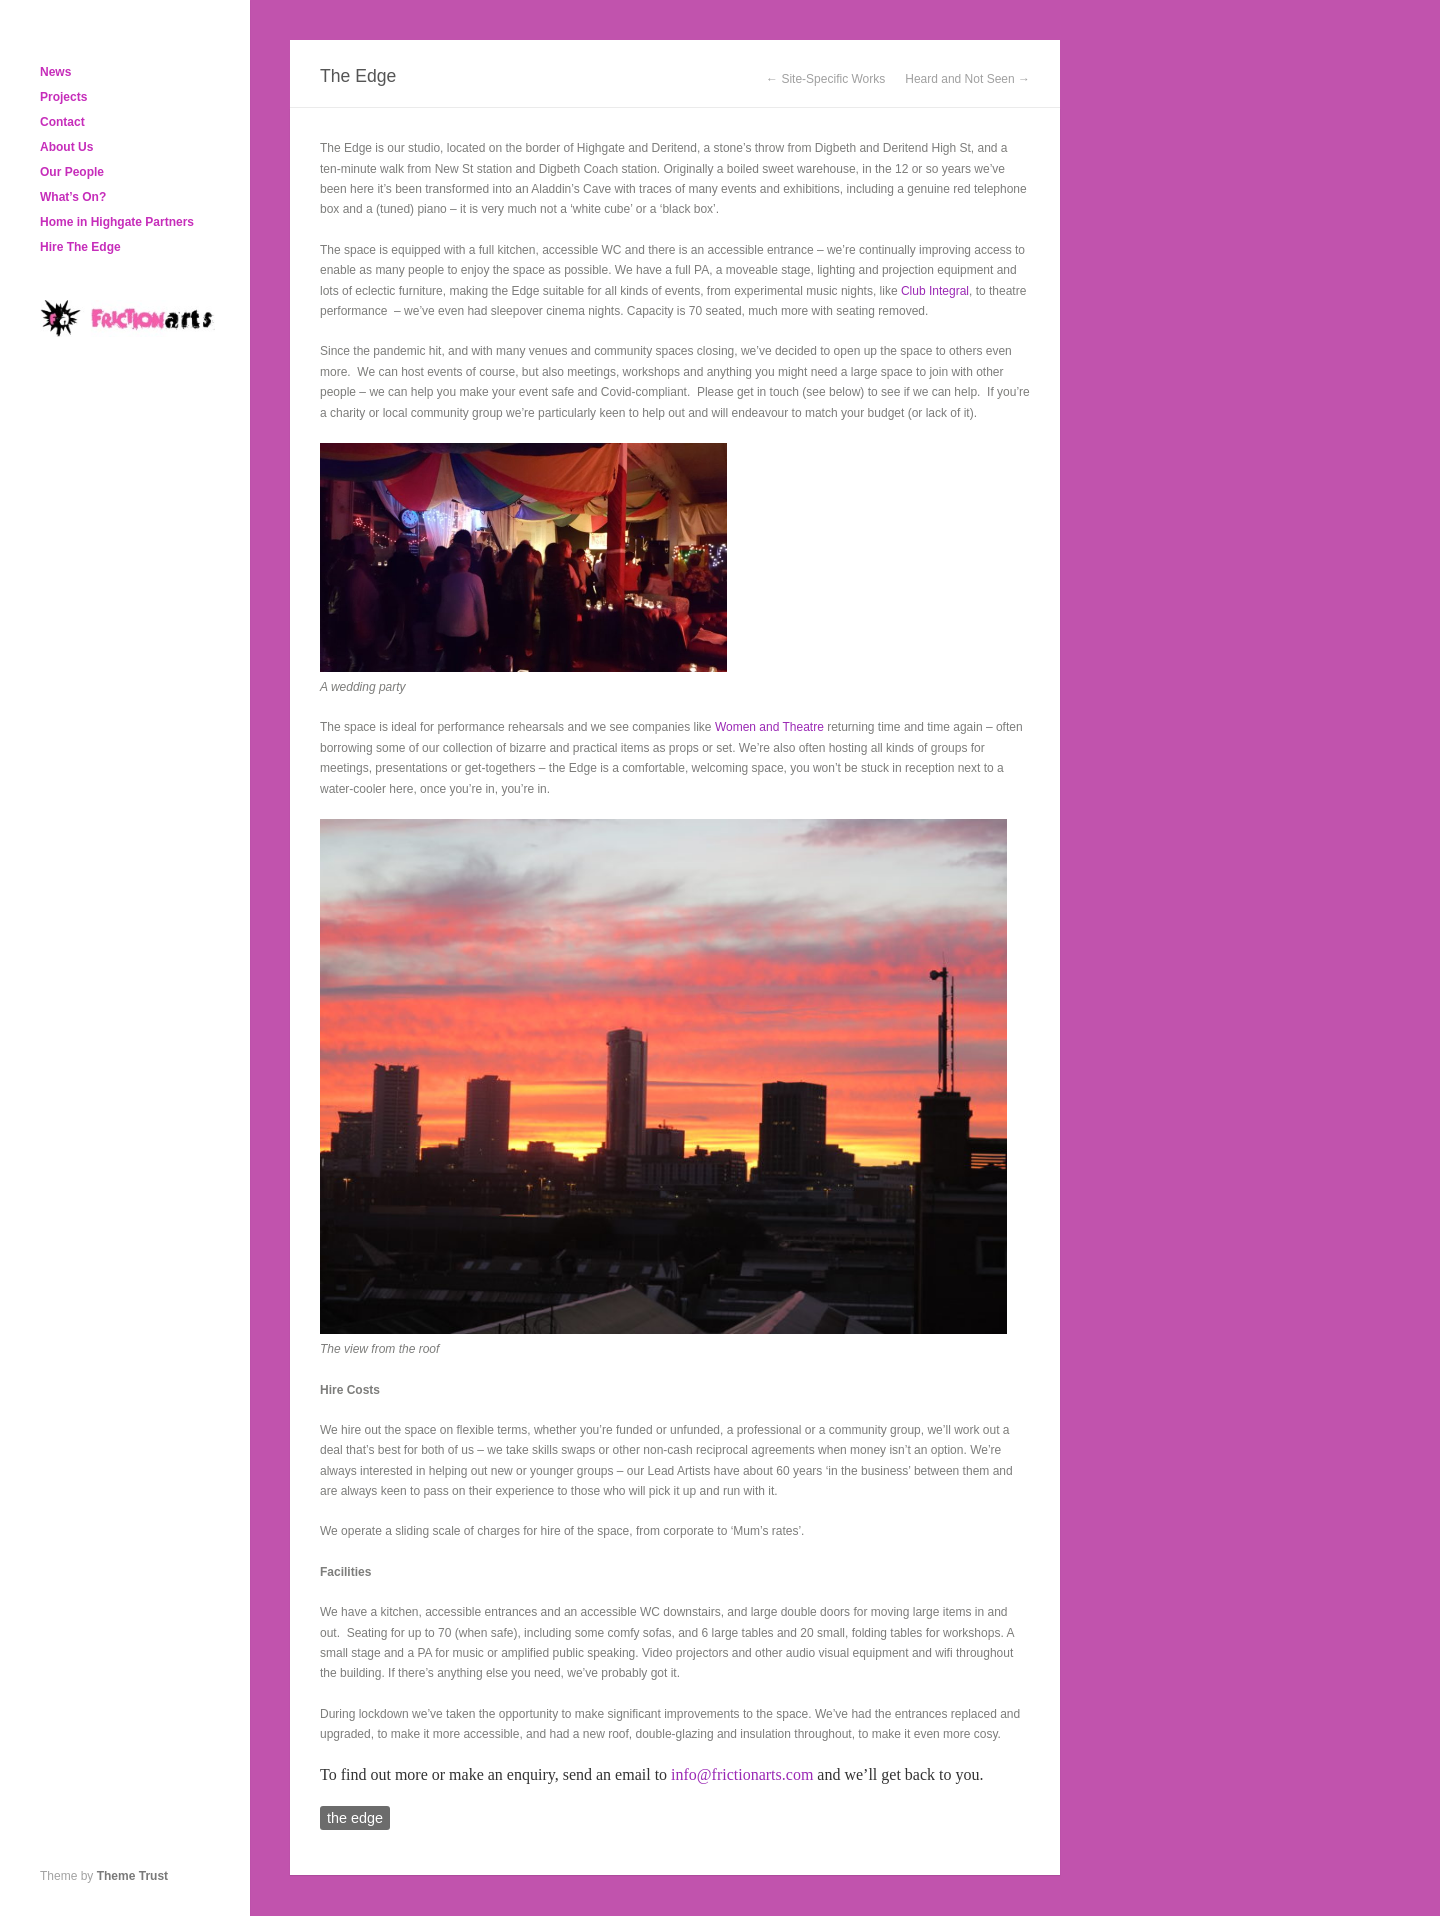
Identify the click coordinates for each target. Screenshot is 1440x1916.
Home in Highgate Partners (117, 222)
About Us (66, 147)
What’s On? (73, 197)
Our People (72, 172)
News (55, 72)
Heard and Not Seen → (967, 79)
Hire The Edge (80, 247)
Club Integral (935, 291)
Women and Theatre (769, 727)
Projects (63, 97)
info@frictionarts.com (742, 1774)
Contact (62, 122)
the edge (355, 1818)
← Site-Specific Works (825, 79)
